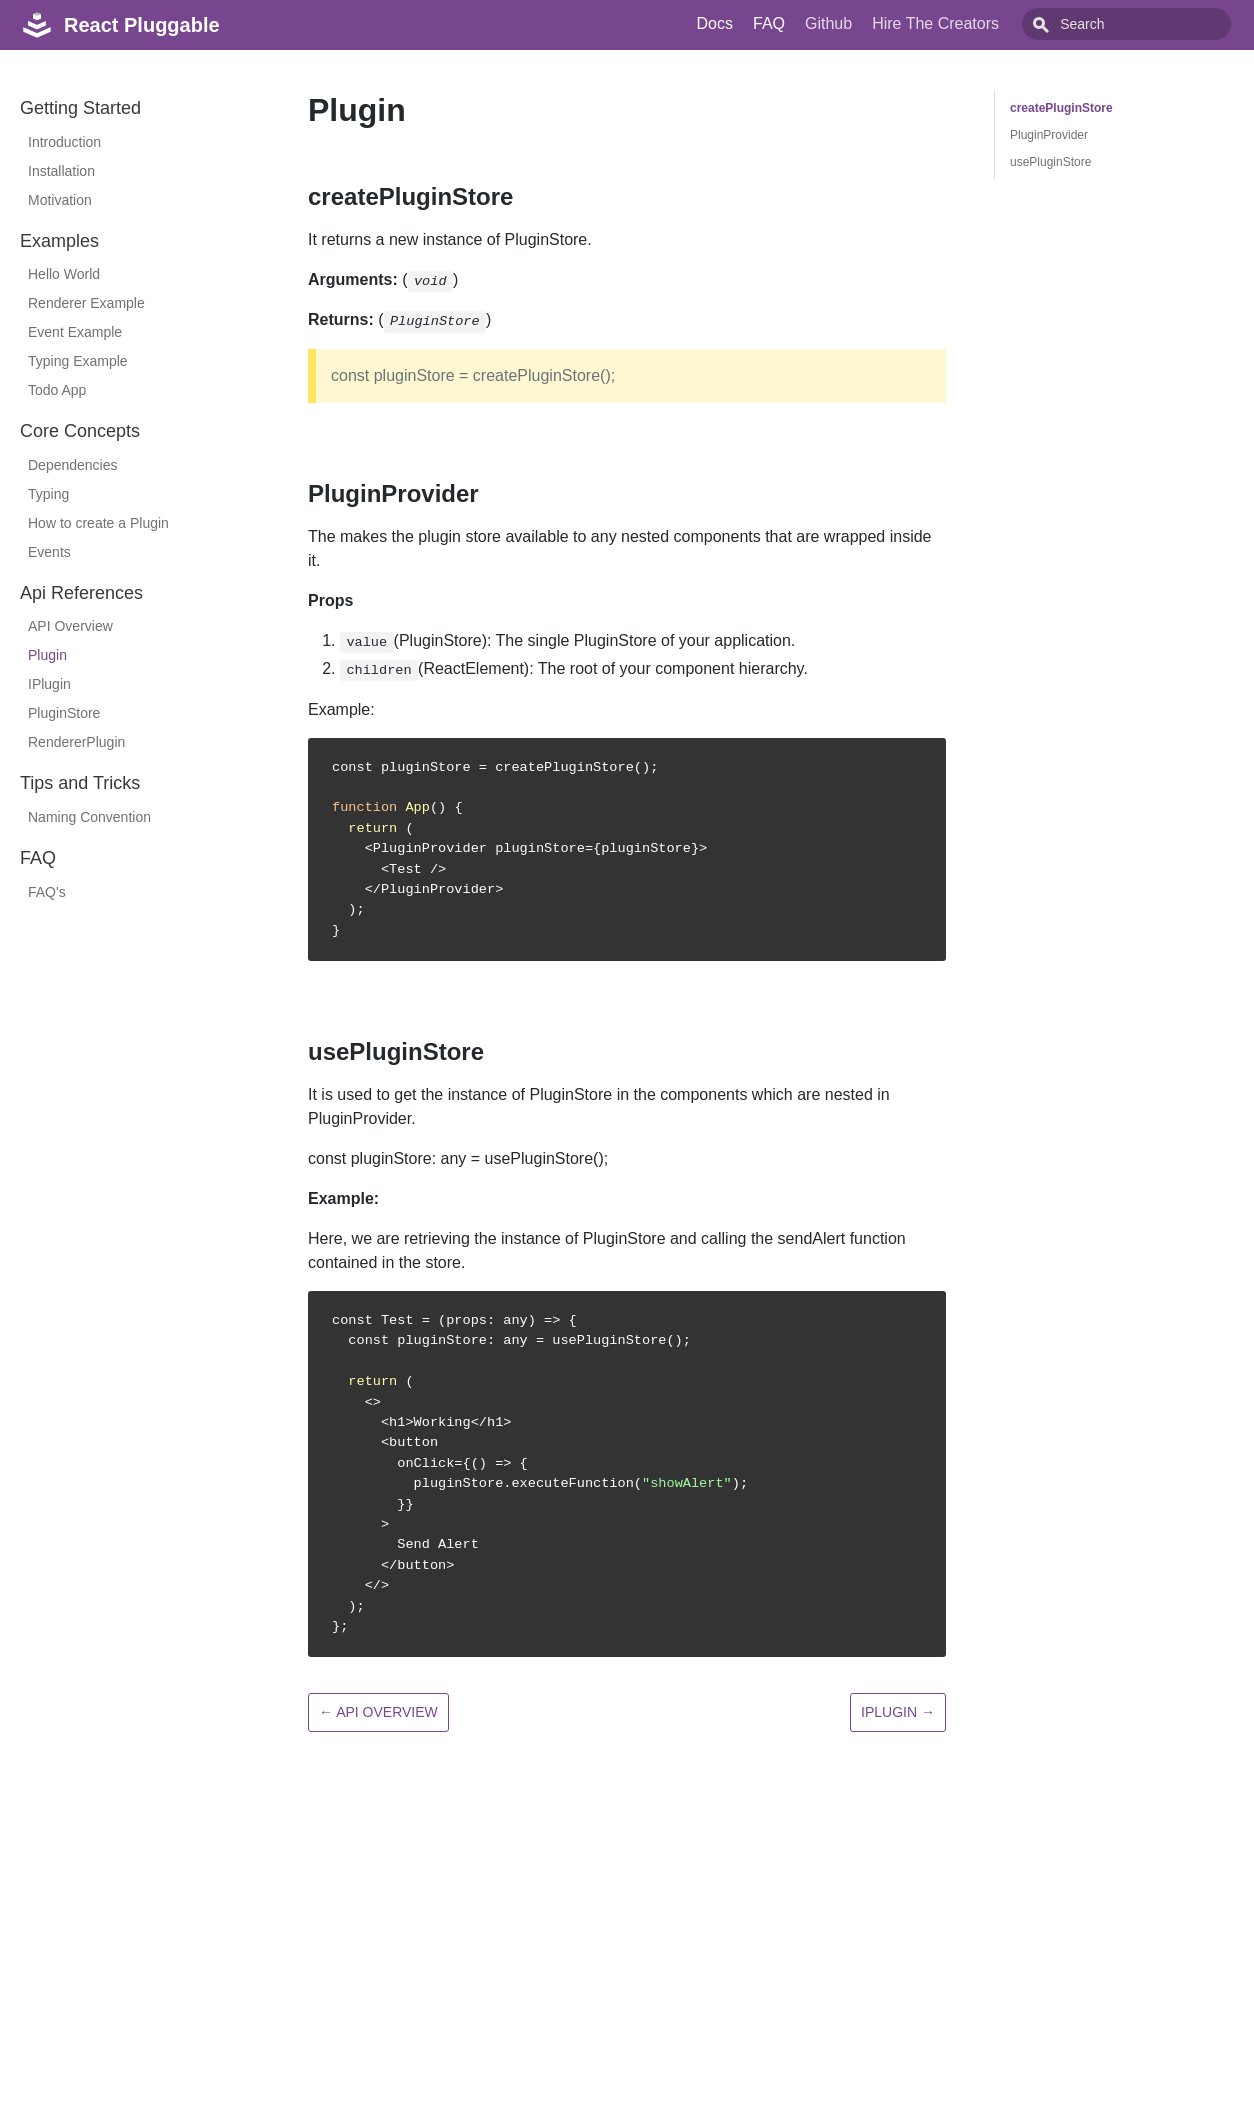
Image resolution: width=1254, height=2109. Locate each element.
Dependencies (73, 465)
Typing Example (78, 361)
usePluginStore (1050, 162)
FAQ (814, 23)
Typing (48, 494)
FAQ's (47, 892)
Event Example (75, 332)
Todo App (57, 390)
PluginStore (64, 713)
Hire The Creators (980, 23)
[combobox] (1149, 24)
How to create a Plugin (98, 523)
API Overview (70, 626)
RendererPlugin (76, 742)
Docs (760, 23)
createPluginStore (1061, 108)
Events (49, 552)
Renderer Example (86, 303)
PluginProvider (1049, 135)
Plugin (47, 655)
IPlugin (49, 684)
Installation (61, 171)
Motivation (60, 200)
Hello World (64, 274)
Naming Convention (89, 817)
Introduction (64, 142)
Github (873, 23)
